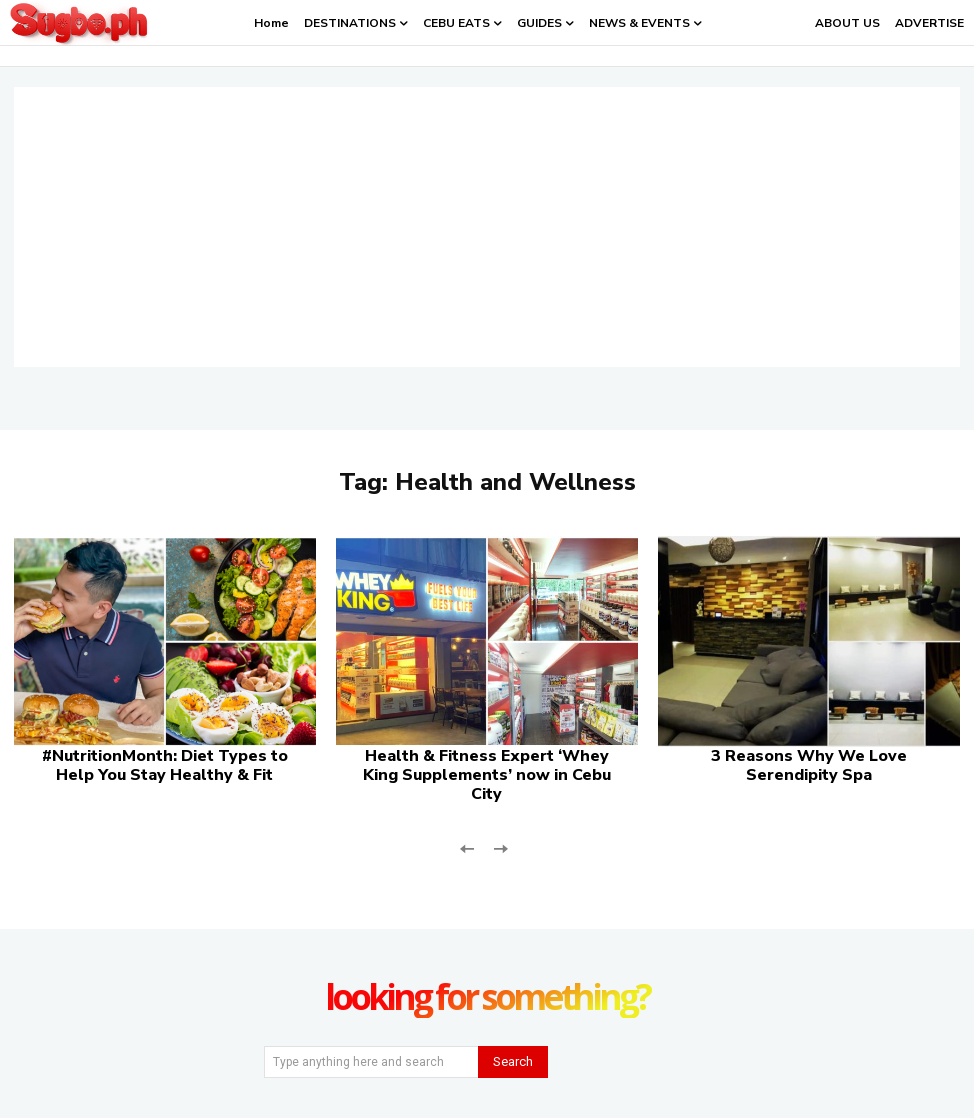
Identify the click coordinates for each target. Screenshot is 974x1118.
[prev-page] (467, 846)
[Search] (513, 1062)
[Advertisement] (487, 227)
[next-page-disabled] (499, 846)
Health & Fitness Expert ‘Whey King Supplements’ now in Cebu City (487, 775)
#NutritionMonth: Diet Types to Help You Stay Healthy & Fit (165, 765)
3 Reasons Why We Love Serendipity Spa (809, 765)
